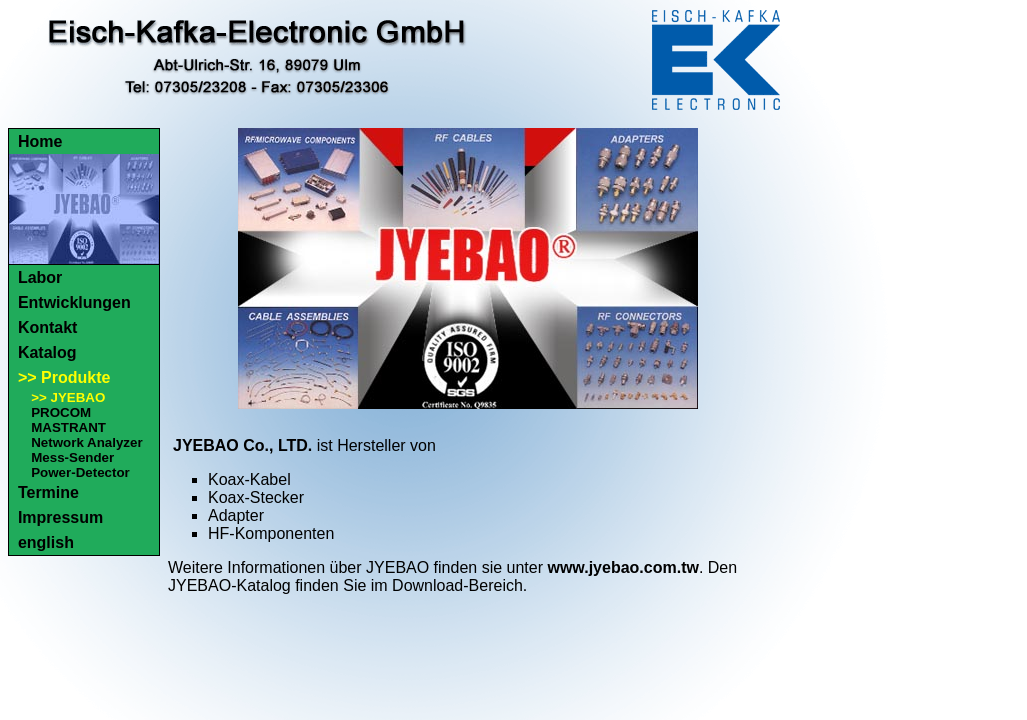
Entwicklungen (74, 302)
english (46, 542)
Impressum (60, 517)
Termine (48, 492)
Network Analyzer (86, 442)
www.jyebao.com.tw (622, 567)
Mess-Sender (72, 457)
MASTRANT (68, 427)
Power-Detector (80, 472)
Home (40, 141)
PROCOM (61, 412)
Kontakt (48, 327)
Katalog (47, 352)
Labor (40, 277)
